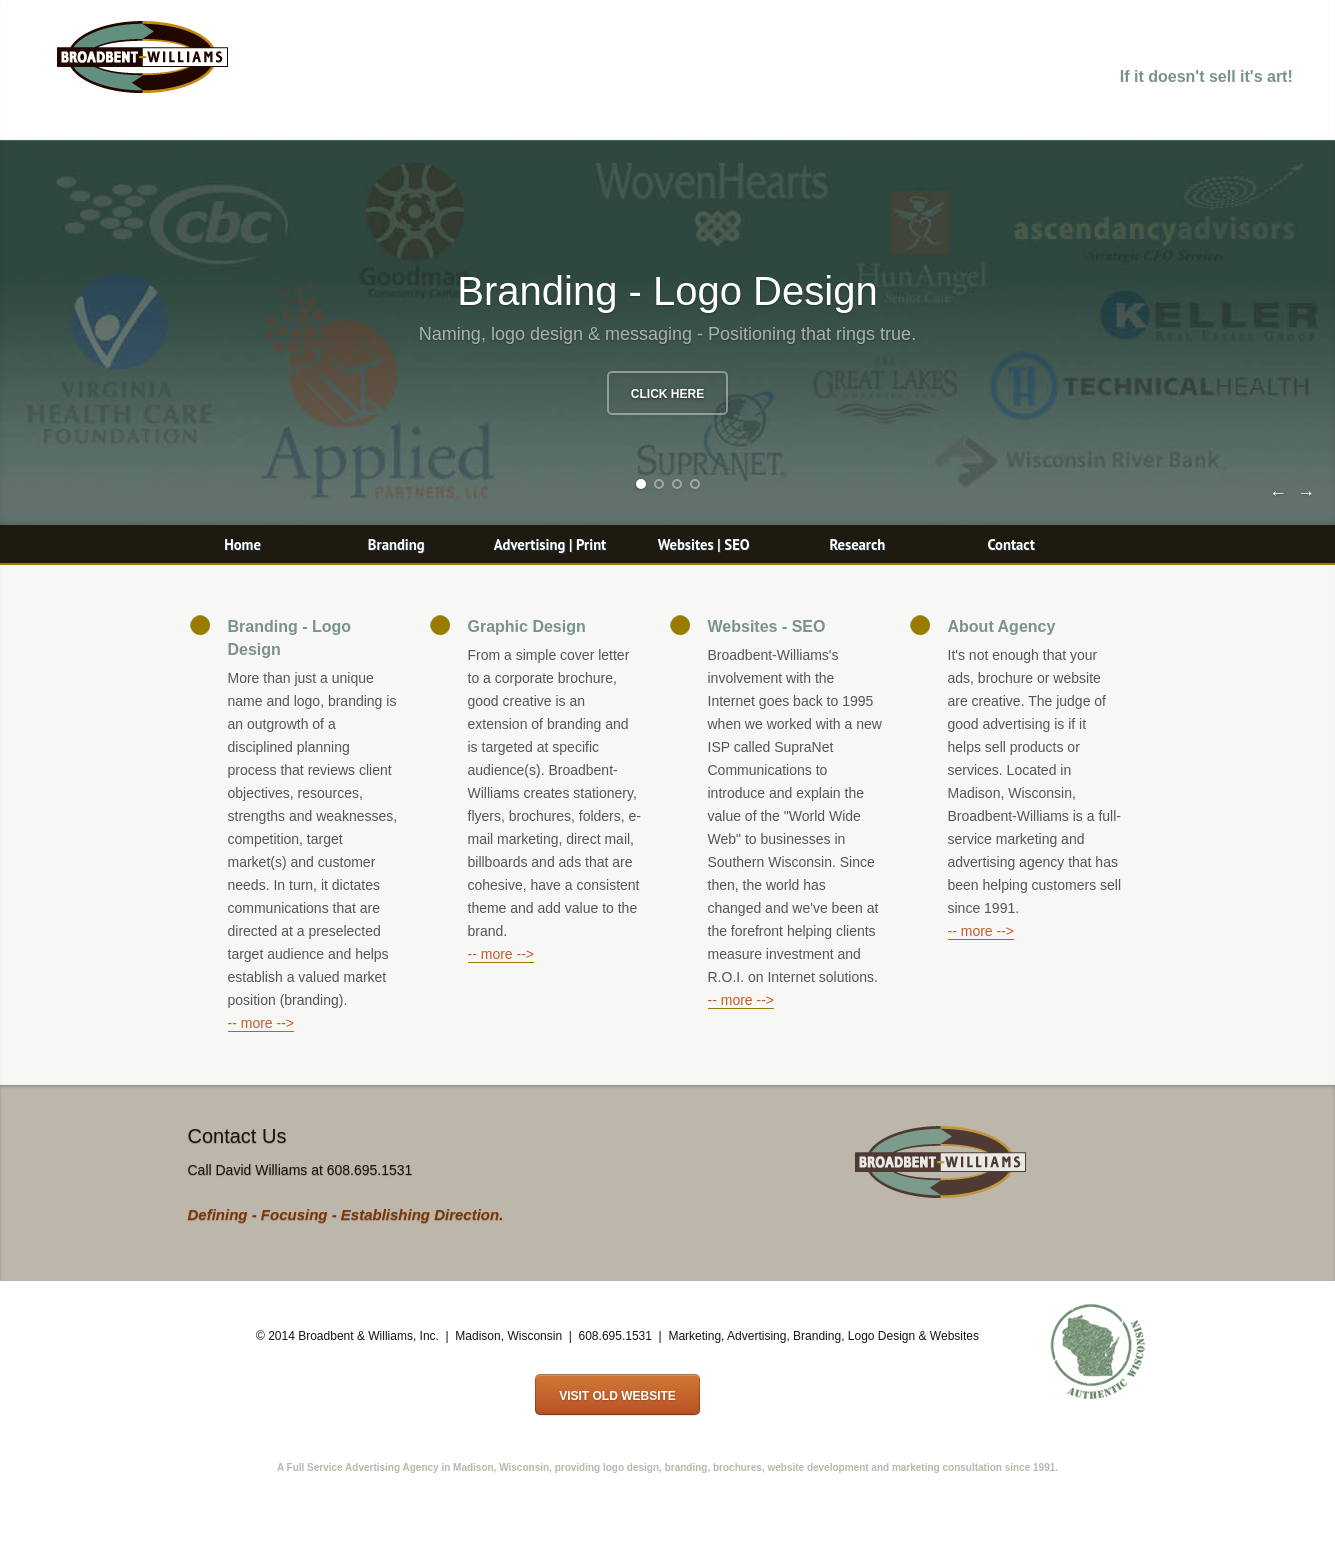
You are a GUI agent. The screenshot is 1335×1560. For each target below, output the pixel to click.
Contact (1010, 544)
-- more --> (261, 1023)
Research (857, 544)
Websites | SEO (704, 544)
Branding (396, 544)
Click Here (667, 394)
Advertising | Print (550, 544)
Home (242, 544)
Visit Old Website (617, 1396)
